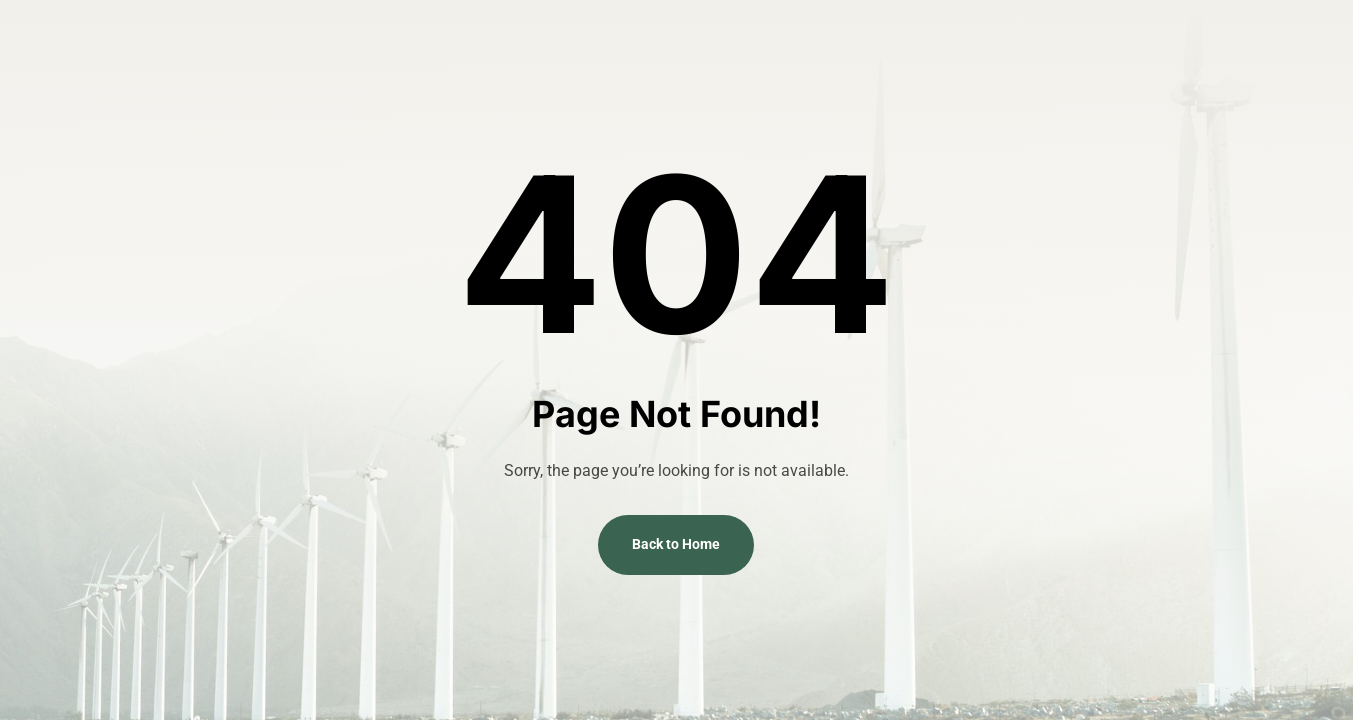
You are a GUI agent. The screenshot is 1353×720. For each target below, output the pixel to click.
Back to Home (676, 544)
